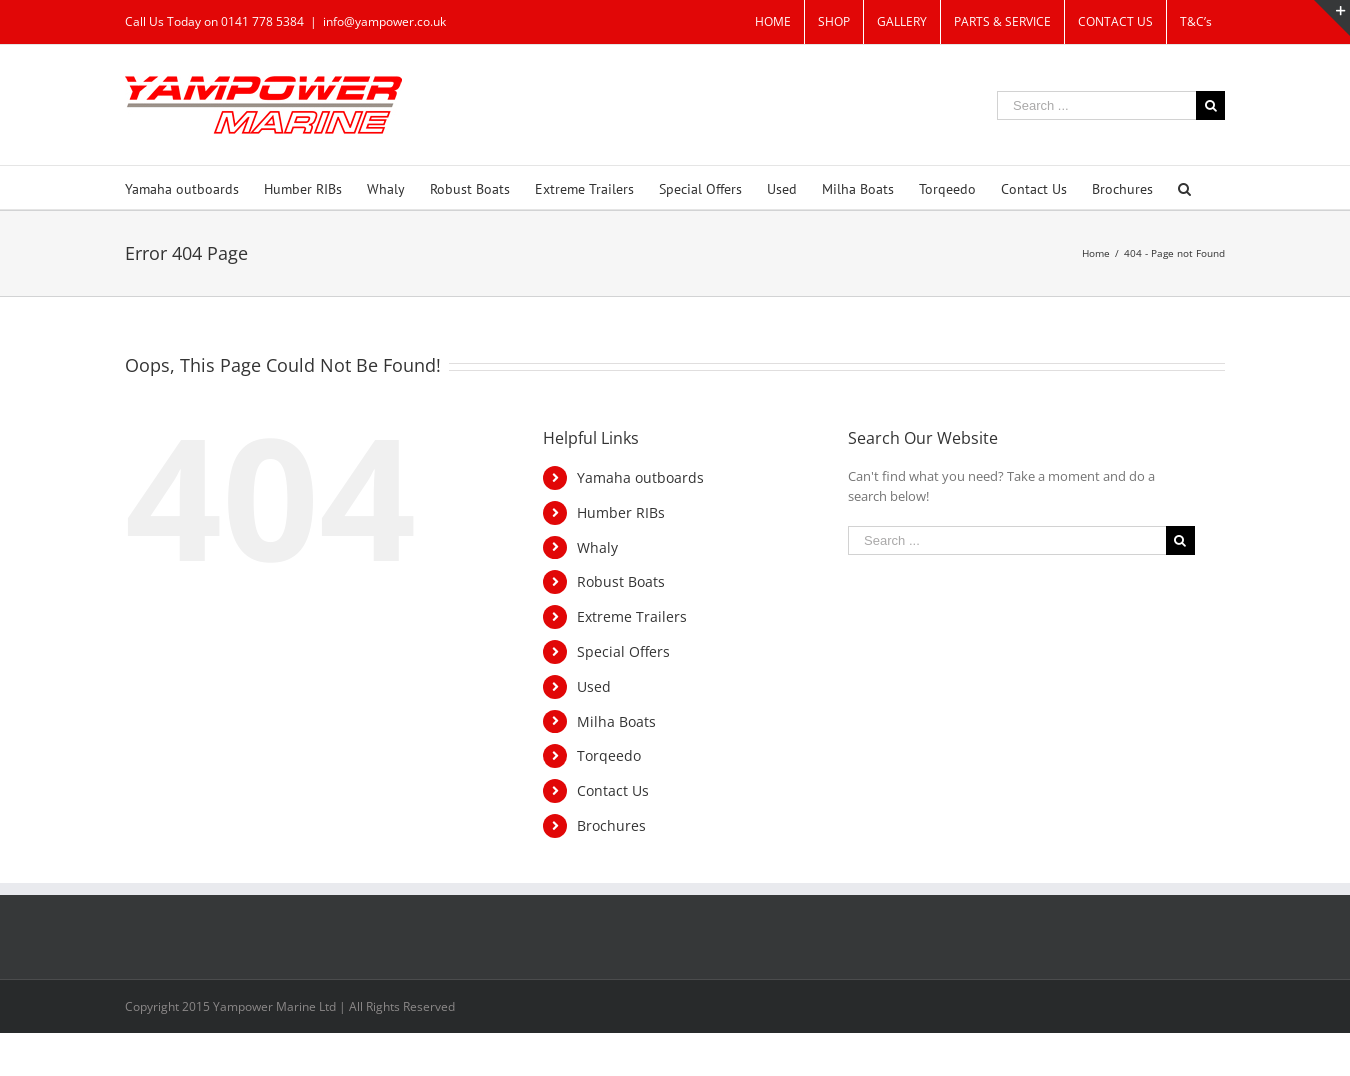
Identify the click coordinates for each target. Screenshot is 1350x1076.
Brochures (611, 825)
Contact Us (613, 790)
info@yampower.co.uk (384, 21)
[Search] (1185, 187)
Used (594, 686)
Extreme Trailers (632, 616)
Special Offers (623, 651)
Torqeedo (609, 755)
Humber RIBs (621, 512)
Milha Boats (616, 721)
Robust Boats (621, 581)
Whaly (597, 547)
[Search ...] (1096, 105)
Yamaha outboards (640, 477)
